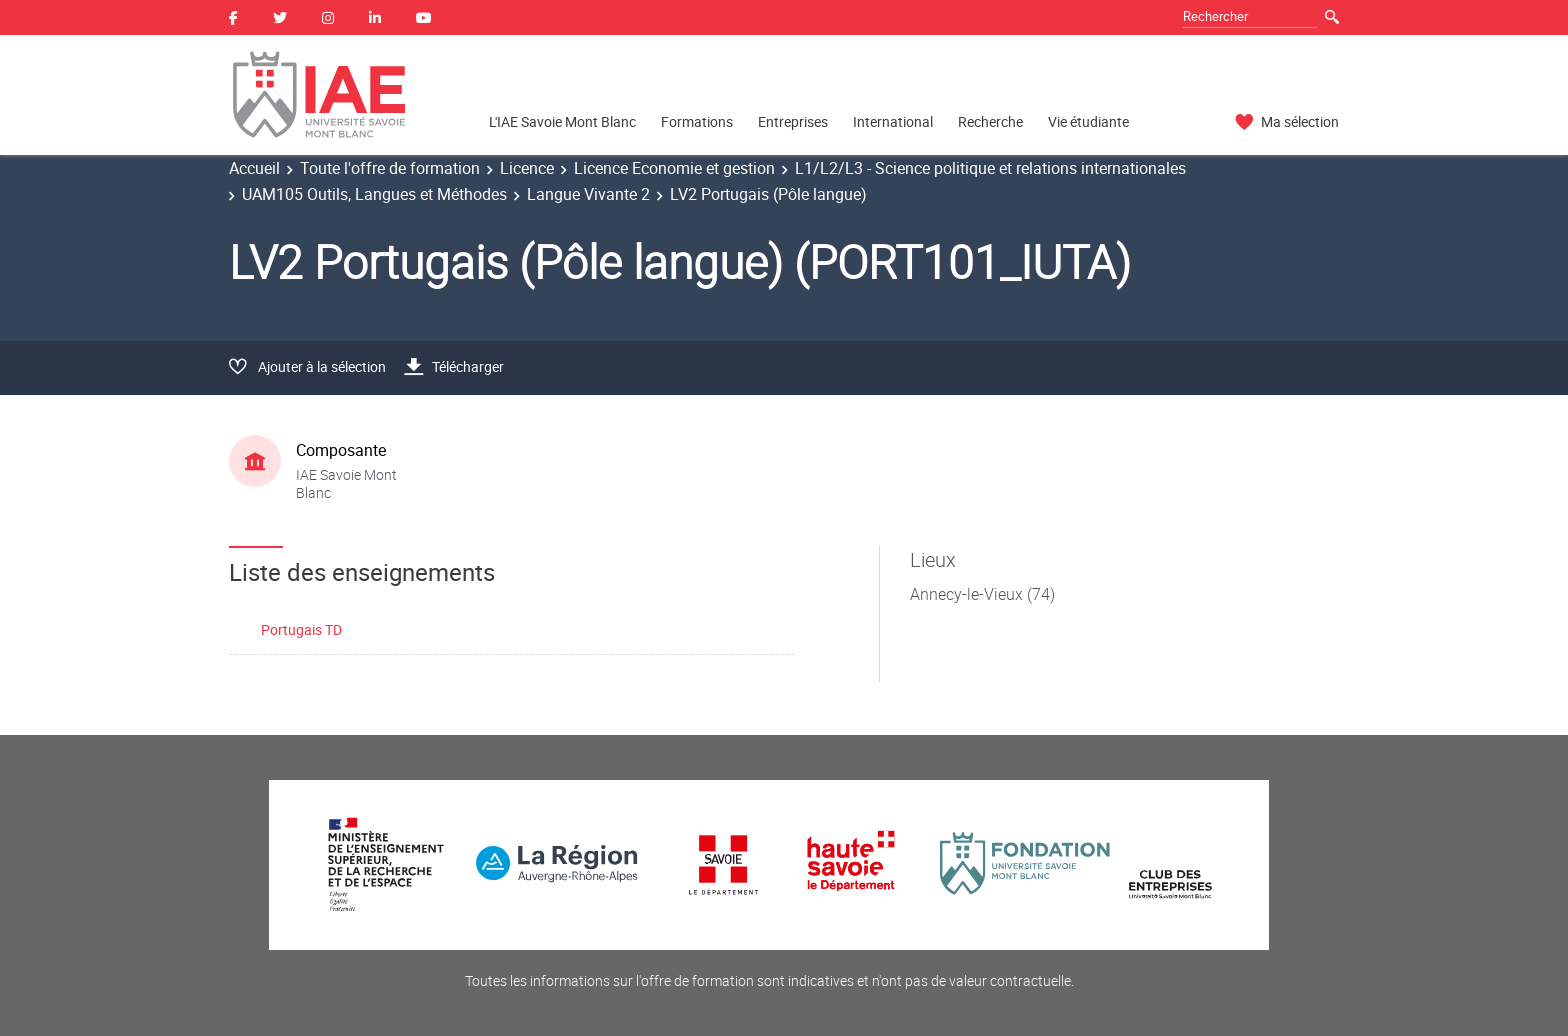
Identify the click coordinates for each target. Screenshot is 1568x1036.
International (893, 121)
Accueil (254, 168)
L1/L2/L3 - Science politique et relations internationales (990, 168)
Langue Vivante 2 (588, 194)
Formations (697, 121)
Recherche (990, 121)
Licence (527, 168)
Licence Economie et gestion (674, 168)
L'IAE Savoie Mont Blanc (562, 121)
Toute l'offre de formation (390, 168)
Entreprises (793, 121)
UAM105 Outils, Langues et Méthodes (374, 194)
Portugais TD (301, 629)
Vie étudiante (1088, 121)
